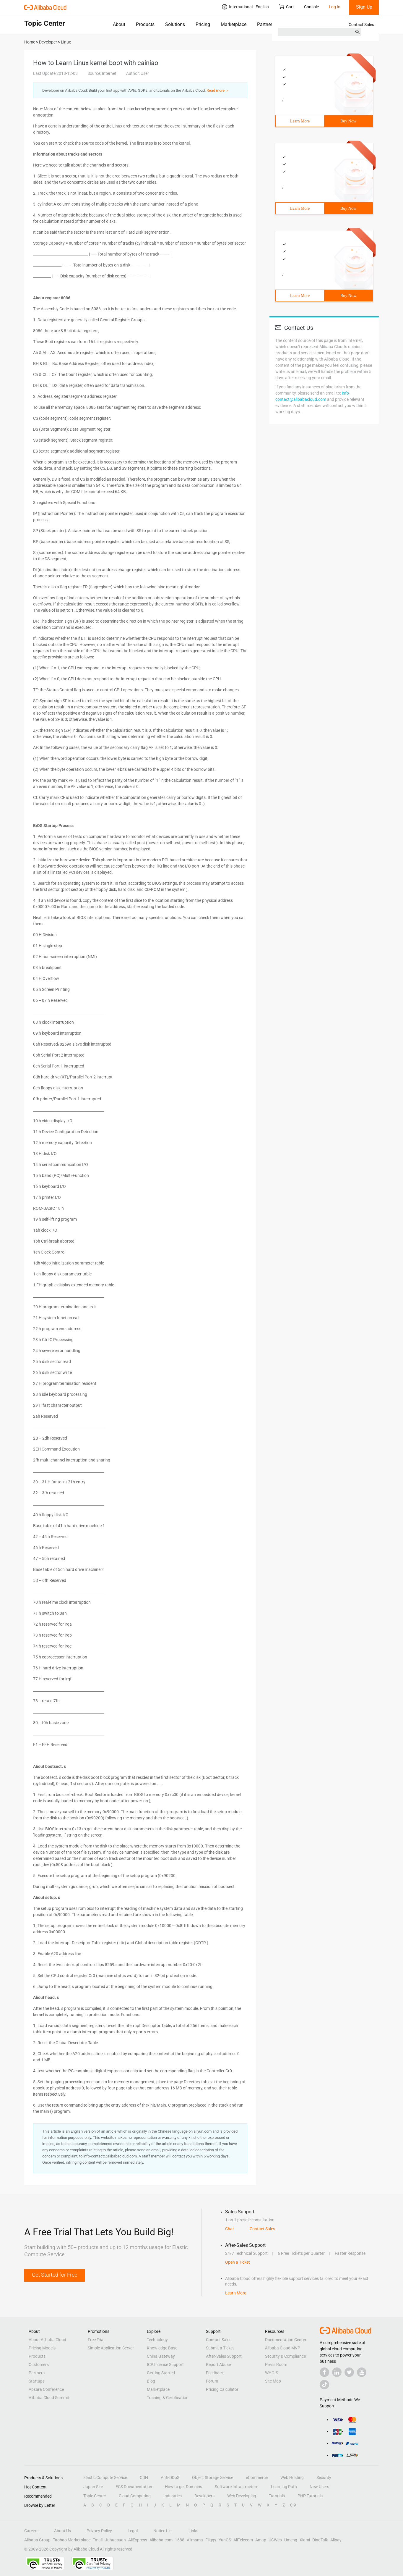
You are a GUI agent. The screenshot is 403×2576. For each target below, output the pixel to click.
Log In (334, 6)
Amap (260, 2540)
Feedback (215, 2372)
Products (145, 24)
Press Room (276, 2364)
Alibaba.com (161, 2540)
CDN (144, 2477)
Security (323, 2477)
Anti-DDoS (170, 2477)
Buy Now (348, 121)
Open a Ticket (237, 2262)
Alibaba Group (37, 2540)
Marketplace (233, 24)
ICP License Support (165, 2364)
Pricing (203, 24)
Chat (229, 2228)
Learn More (300, 121)
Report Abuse (218, 2364)
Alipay (336, 2540)
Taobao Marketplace (71, 2540)
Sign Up (364, 7)
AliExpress (137, 2540)
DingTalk (320, 2540)
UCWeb (275, 2540)
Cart (286, 6)
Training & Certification (167, 2397)
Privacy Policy (99, 2530)
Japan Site (93, 2486)
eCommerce (257, 2477)
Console (311, 6)
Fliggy (210, 2540)
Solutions (175, 24)
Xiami (305, 2540)
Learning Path (284, 2486)
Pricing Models (42, 2348)
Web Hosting (292, 2477)
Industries (172, 2495)
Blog (151, 2381)
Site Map (273, 2381)
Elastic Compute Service (105, 2477)
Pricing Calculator (222, 2389)
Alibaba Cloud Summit (49, 2397)
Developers (204, 2495)
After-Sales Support (224, 2356)
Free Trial (96, 2339)
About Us (62, 2530)
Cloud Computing (135, 2495)
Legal (133, 2530)
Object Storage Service (212, 2477)
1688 (179, 2540)
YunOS (225, 2540)
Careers (31, 2530)
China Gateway (161, 2356)
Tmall (98, 2540)
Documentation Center (285, 2339)
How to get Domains (183, 2486)
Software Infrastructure (236, 2486)
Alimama (195, 2540)
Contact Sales (361, 24)
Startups (37, 2381)
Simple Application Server (111, 2348)
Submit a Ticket (220, 2348)
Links (193, 2530)
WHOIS (271, 2372)
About (119, 24)
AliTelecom (243, 2540)
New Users (319, 2486)
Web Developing (241, 2495)
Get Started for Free (54, 2275)
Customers (39, 2364)
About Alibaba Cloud (47, 2339)
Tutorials (277, 2495)
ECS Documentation (134, 2486)
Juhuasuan (115, 2540)
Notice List (163, 2530)
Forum (212, 2381)
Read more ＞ (218, 90)
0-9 (293, 2505)
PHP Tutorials (310, 2495)
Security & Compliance (285, 2356)
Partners (265, 24)
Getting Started (161, 2372)
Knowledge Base (162, 2348)
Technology (157, 2339)
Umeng (290, 2540)
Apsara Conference (46, 2389)
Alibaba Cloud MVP (282, 2348)
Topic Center (94, 2495)
